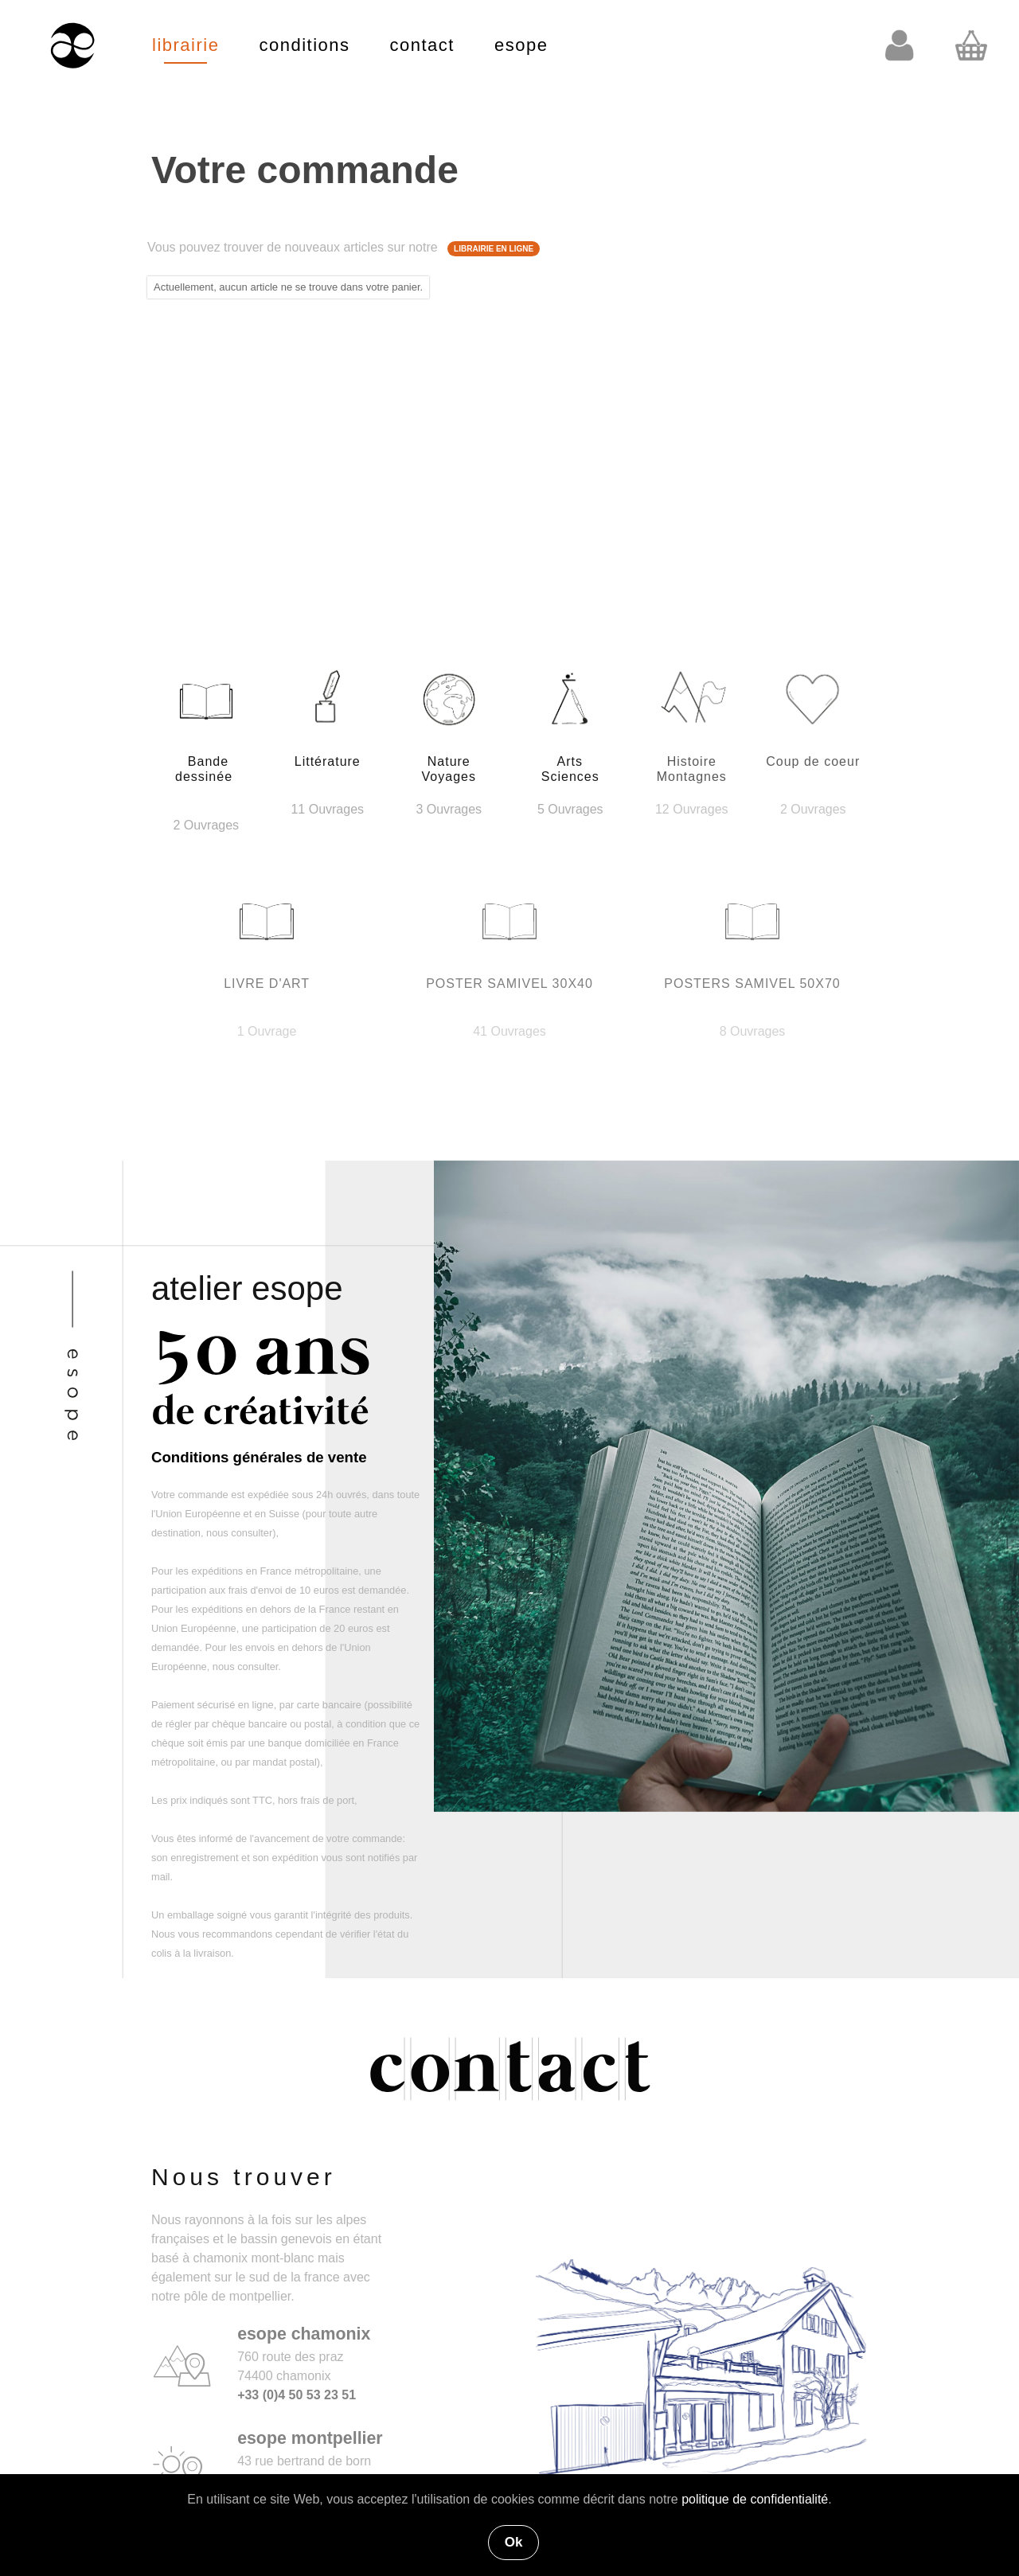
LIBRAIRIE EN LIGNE (493, 248)
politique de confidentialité (754, 2499)
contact (422, 45)
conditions (304, 45)
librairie (185, 45)
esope (521, 45)
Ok (514, 2542)
